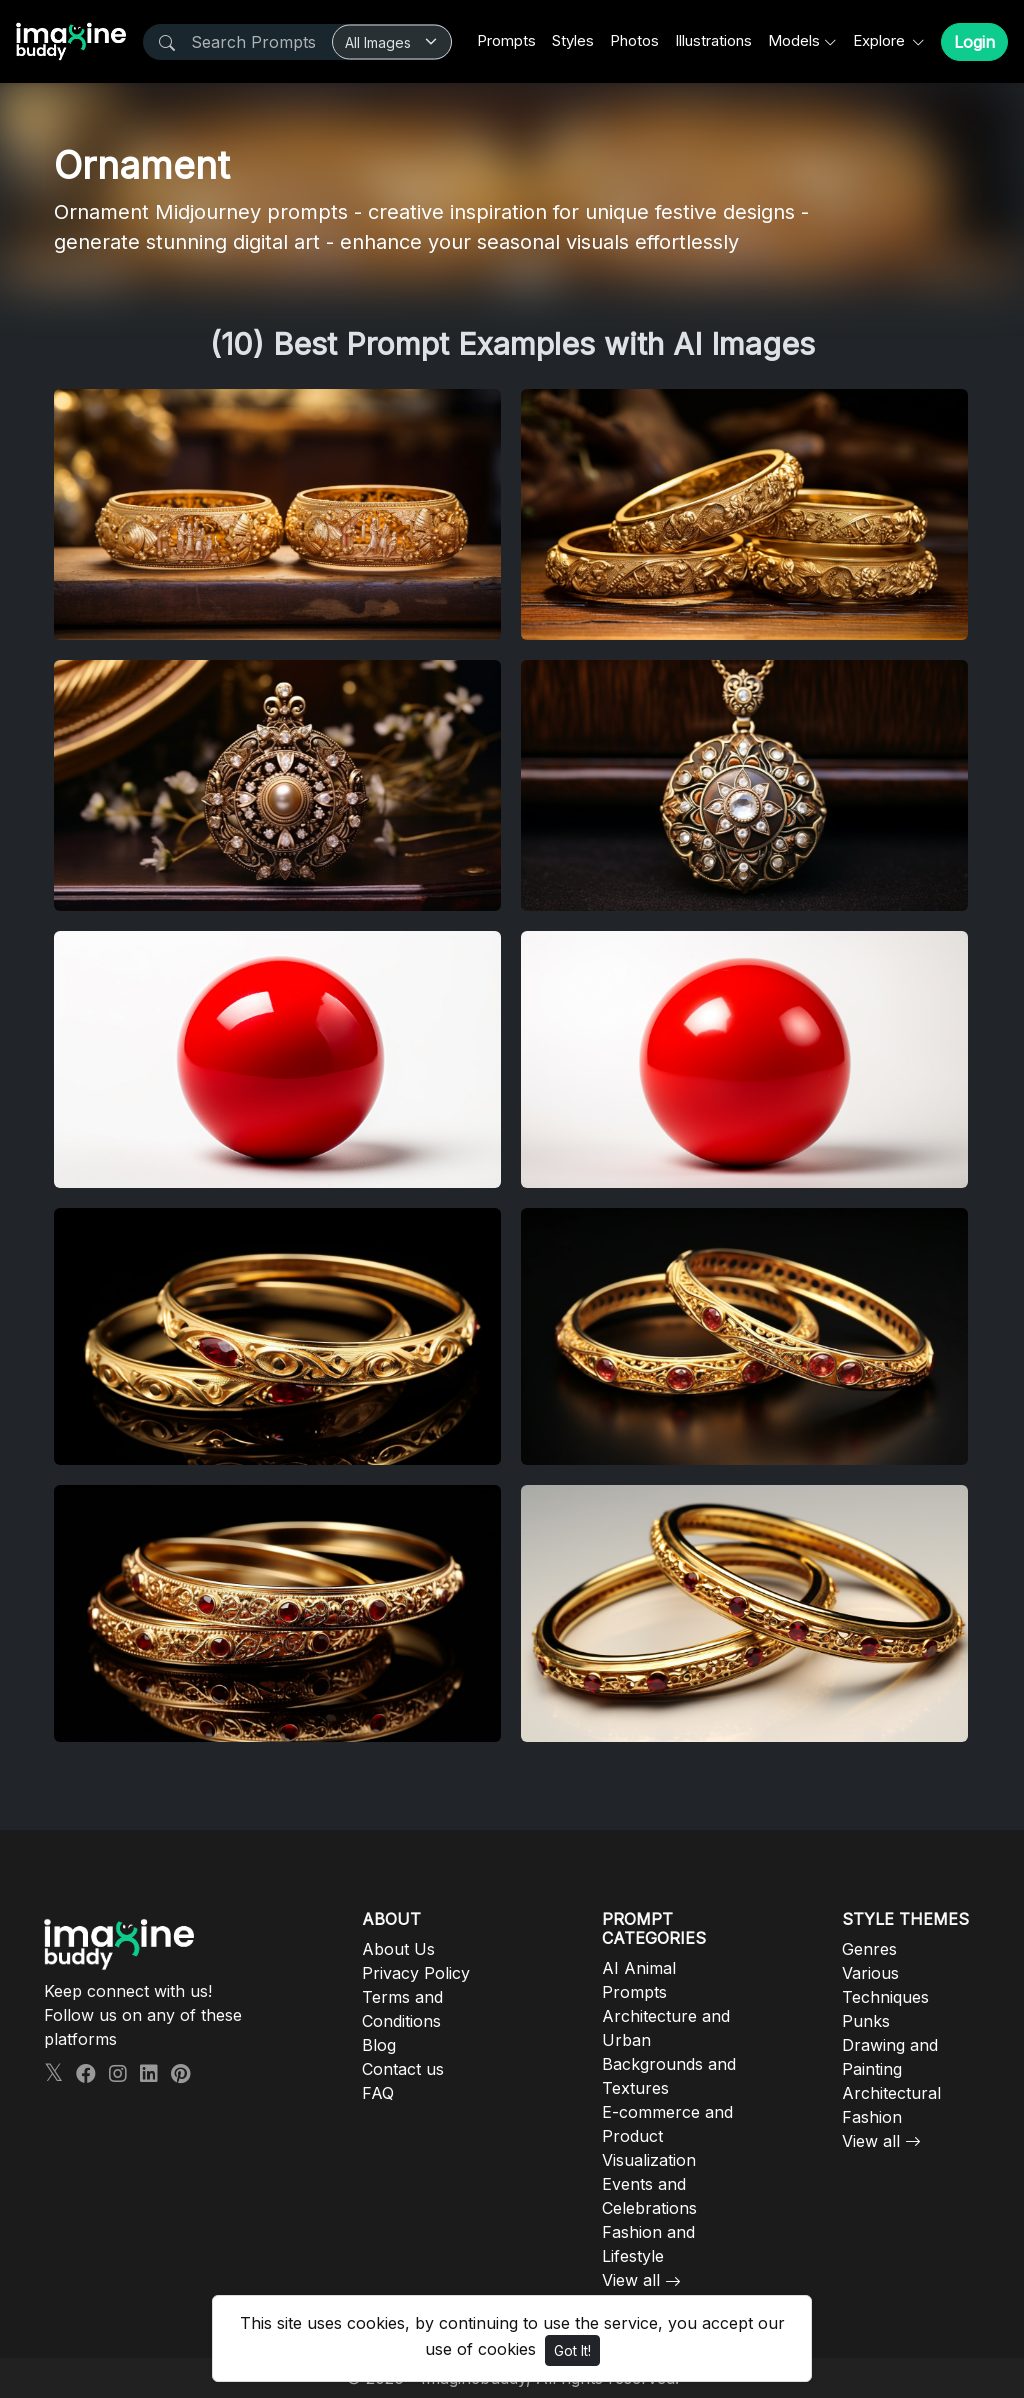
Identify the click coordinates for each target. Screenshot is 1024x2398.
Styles (573, 40)
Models (794, 40)
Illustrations (713, 40)
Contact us (403, 2069)
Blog (379, 2045)
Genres (869, 1949)
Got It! (572, 2350)
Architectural (891, 2093)
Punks (866, 2021)
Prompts (506, 40)
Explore (881, 40)
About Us (398, 1949)
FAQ (378, 2093)
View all (631, 2280)
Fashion (872, 2117)
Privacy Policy (416, 1973)
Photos (634, 40)
